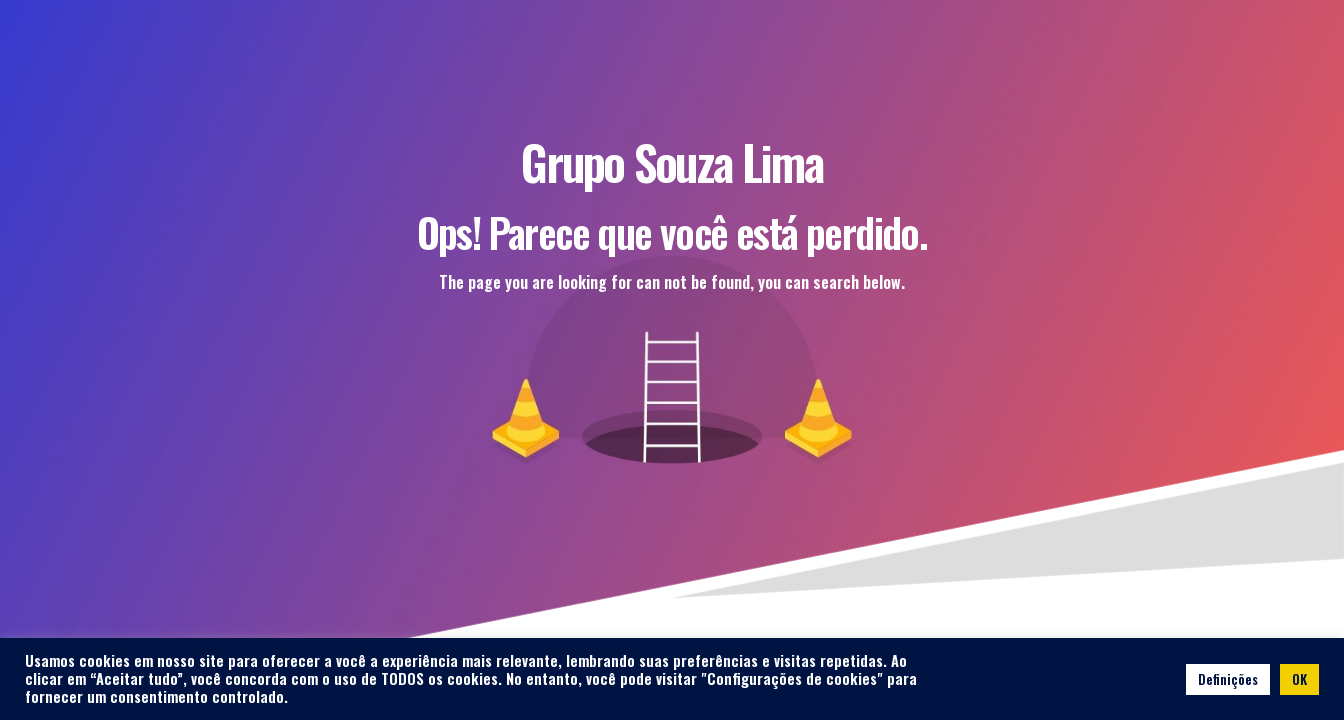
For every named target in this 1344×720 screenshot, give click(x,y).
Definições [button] (1228, 679)
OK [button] (1299, 679)
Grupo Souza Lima (671, 161)
